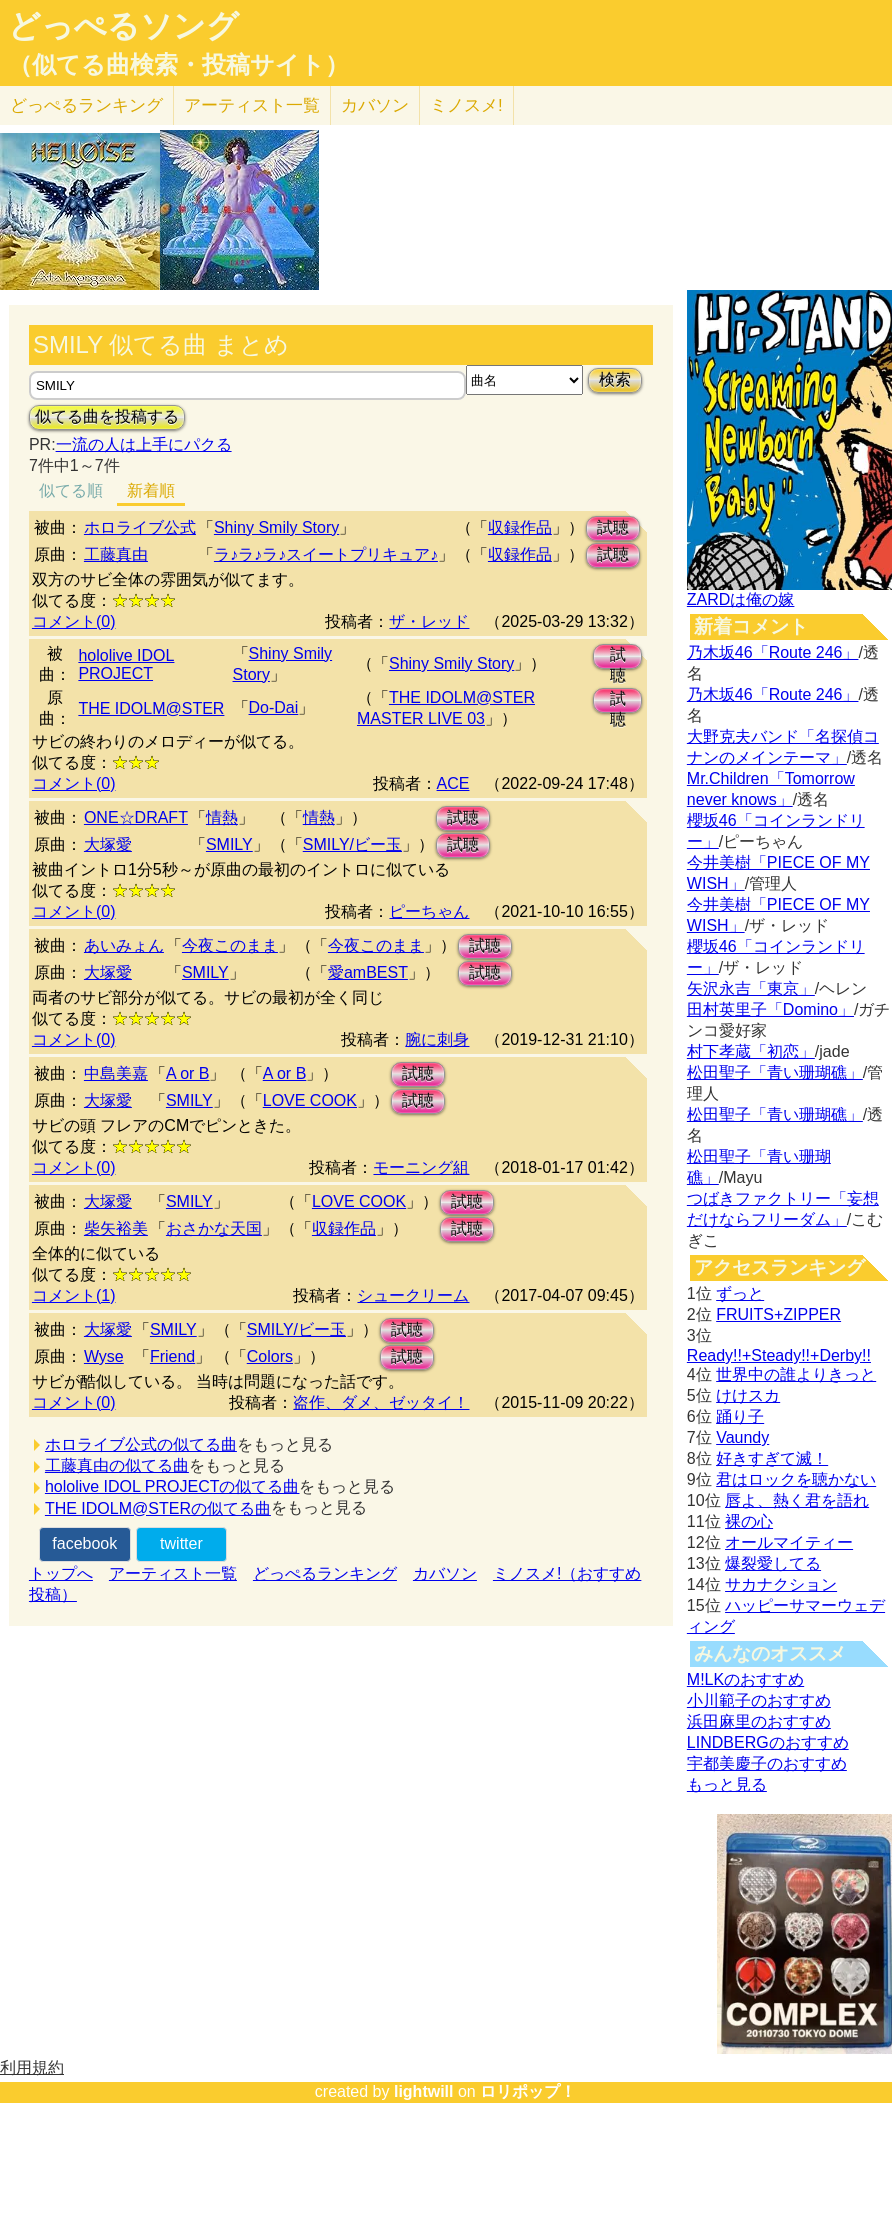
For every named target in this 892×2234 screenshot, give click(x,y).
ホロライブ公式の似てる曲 (141, 1444)
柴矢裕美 (116, 1228)
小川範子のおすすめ (759, 1700)
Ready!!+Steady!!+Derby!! (779, 1355)
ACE (453, 783)
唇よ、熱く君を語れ (797, 1500)
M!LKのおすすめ (745, 1679)
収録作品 (520, 527)
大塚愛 (108, 844)
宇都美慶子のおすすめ (767, 1763)
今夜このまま (230, 945)
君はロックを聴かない (796, 1479)
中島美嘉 (116, 1073)
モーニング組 (421, 1167)
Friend (172, 1356)
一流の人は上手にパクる (144, 444)
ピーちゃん (429, 911)
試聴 (613, 527)
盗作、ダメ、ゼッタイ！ (381, 1402)
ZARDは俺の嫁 (741, 599)
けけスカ (748, 1395)
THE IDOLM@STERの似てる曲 (158, 1508)
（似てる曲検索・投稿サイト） (178, 65)
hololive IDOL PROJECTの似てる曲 (172, 1486)
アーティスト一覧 (173, 1573)
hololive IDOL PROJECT (126, 664)
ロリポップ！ (528, 2091)
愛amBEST (368, 972)
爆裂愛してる (773, 1563)
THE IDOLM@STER (151, 708)
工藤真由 (116, 554)
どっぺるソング (123, 26)
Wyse (104, 1356)
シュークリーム (413, 1295)
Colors (270, 1356)
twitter (181, 1543)
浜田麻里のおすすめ (759, 1721)
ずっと (740, 1293)
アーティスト (252, 105)
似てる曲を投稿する (107, 416)
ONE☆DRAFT (136, 817)
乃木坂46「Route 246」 (773, 652)
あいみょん (124, 945)
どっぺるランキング (325, 1573)
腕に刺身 (437, 1039)
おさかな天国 (214, 1228)
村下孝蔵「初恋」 (751, 1051)
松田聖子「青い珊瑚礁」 (775, 1072)
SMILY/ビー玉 (352, 844)
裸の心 (749, 1521)
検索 (615, 379)
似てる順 (71, 490)
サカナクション (781, 1584)
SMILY (229, 844)
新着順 (151, 490)
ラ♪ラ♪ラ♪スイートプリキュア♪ (326, 554)
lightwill (424, 2091)
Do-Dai (274, 707)
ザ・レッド (429, 621)
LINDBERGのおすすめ (768, 1742)
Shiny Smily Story (276, 527)
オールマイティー (789, 1542)
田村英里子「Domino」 (770, 1009)
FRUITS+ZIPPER (778, 1314)
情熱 (222, 817)
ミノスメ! (466, 105)
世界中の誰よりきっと (796, 1374)
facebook (84, 1543)
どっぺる (86, 105)
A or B (188, 1073)
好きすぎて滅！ (772, 1458)
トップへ (61, 1573)
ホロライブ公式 (140, 527)
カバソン (375, 105)
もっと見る (727, 1784)
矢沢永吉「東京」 (751, 988)
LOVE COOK (310, 1100)
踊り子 (740, 1416)
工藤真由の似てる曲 (117, 1465)
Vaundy (742, 1437)
